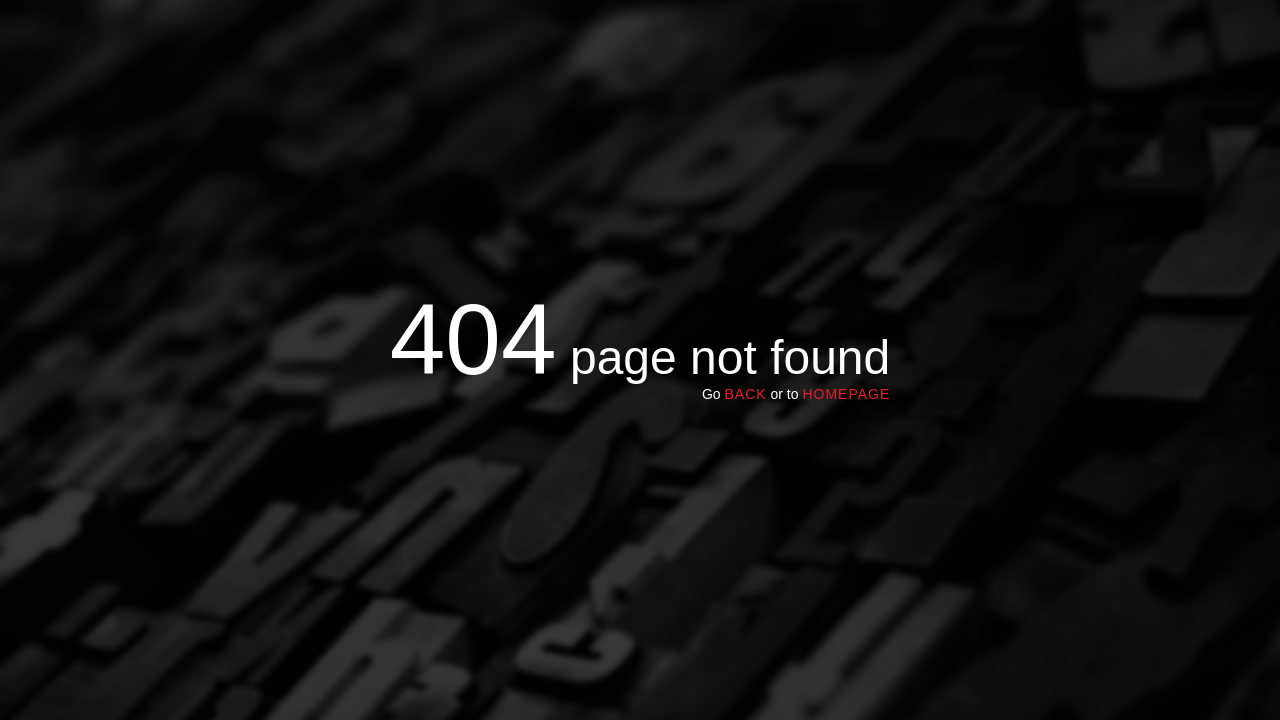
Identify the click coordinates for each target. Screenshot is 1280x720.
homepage (846, 394)
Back (745, 394)
